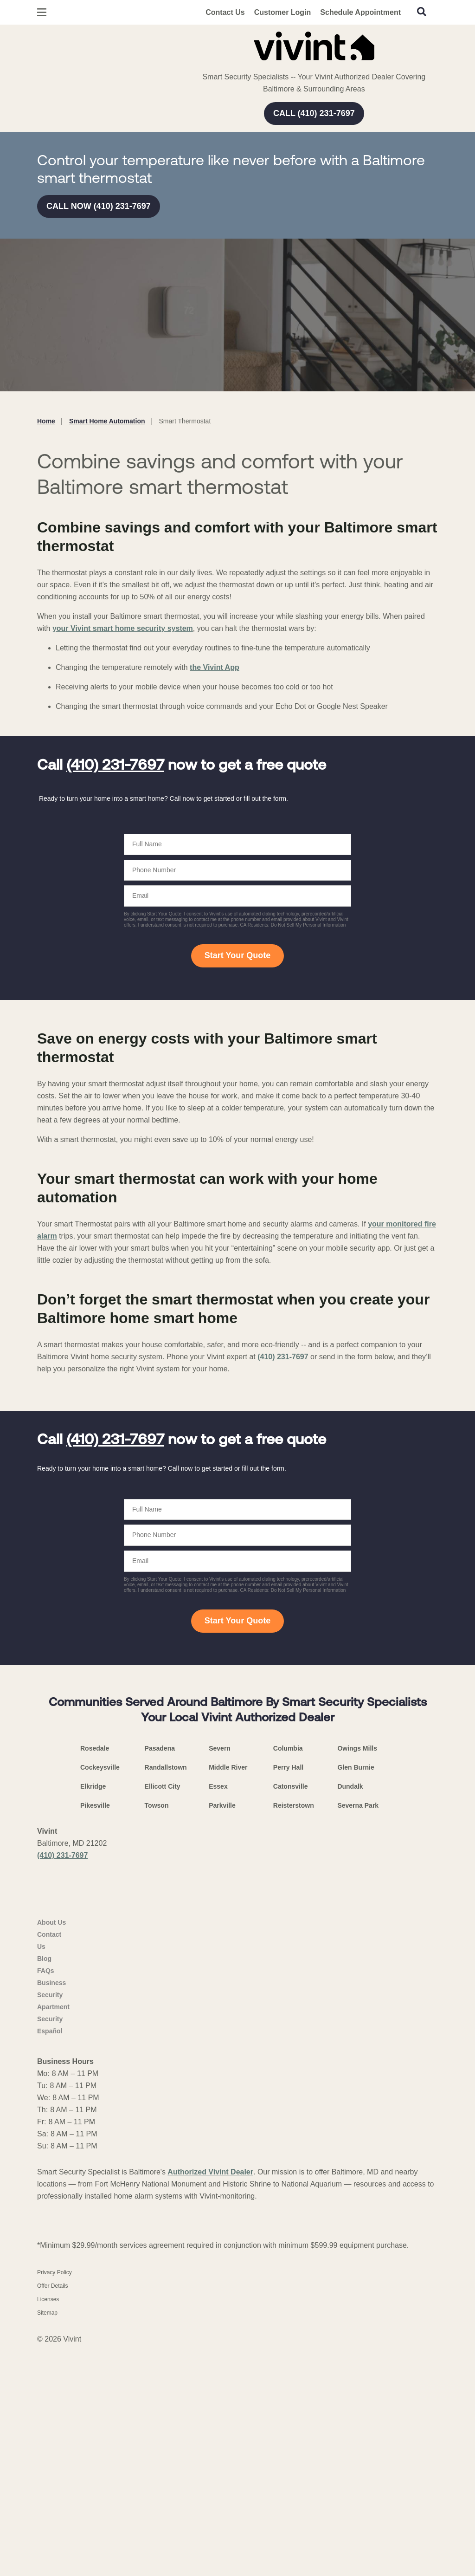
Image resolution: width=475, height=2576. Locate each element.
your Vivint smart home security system (122, 628)
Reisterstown (293, 2036)
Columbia (288, 1979)
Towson (157, 2036)
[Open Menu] (41, 12)
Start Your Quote (237, 955)
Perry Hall (288, 1998)
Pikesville (95, 2036)
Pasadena (160, 1979)
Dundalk (350, 2017)
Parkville (222, 2036)
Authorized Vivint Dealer (210, 2439)
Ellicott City (162, 2017)
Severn (220, 1979)
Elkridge (93, 2017)
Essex (218, 2017)
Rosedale (94, 1979)
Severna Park (358, 2036)
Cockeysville (100, 1998)
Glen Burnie (355, 1998)
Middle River (228, 1998)
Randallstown (166, 1998)
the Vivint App (214, 667)
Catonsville (290, 2017)
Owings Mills (357, 1979)
